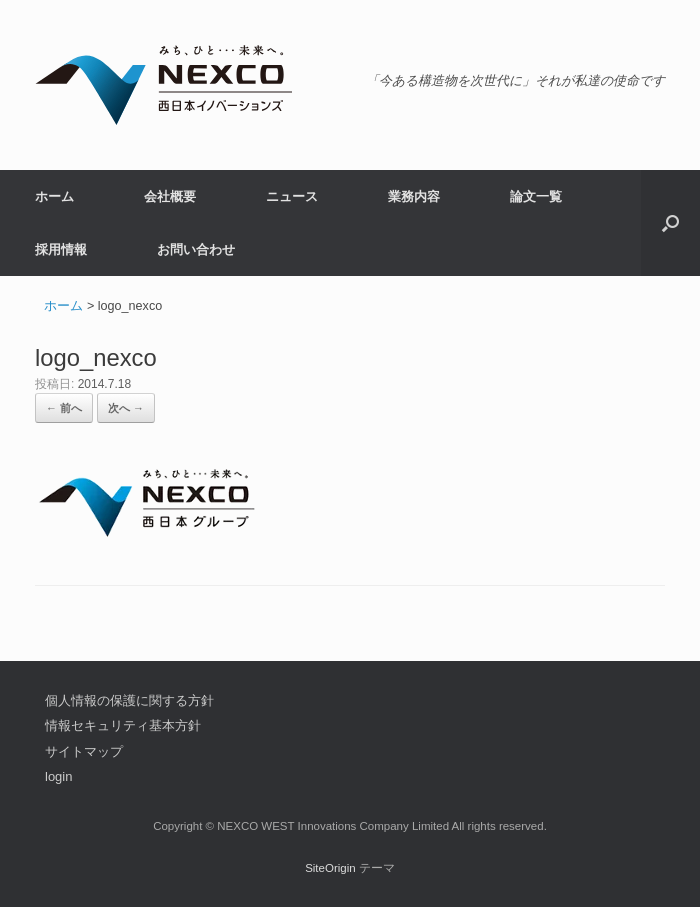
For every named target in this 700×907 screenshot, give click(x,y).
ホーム (54, 196)
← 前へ (64, 408)
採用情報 (61, 249)
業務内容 (414, 196)
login (58, 776)
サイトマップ (84, 751)
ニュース (292, 196)
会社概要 (170, 196)
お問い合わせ (196, 249)
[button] (670, 223)
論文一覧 (536, 196)
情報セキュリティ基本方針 (123, 725)
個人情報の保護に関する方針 (129, 700)
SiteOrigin (330, 868)
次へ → (126, 408)
